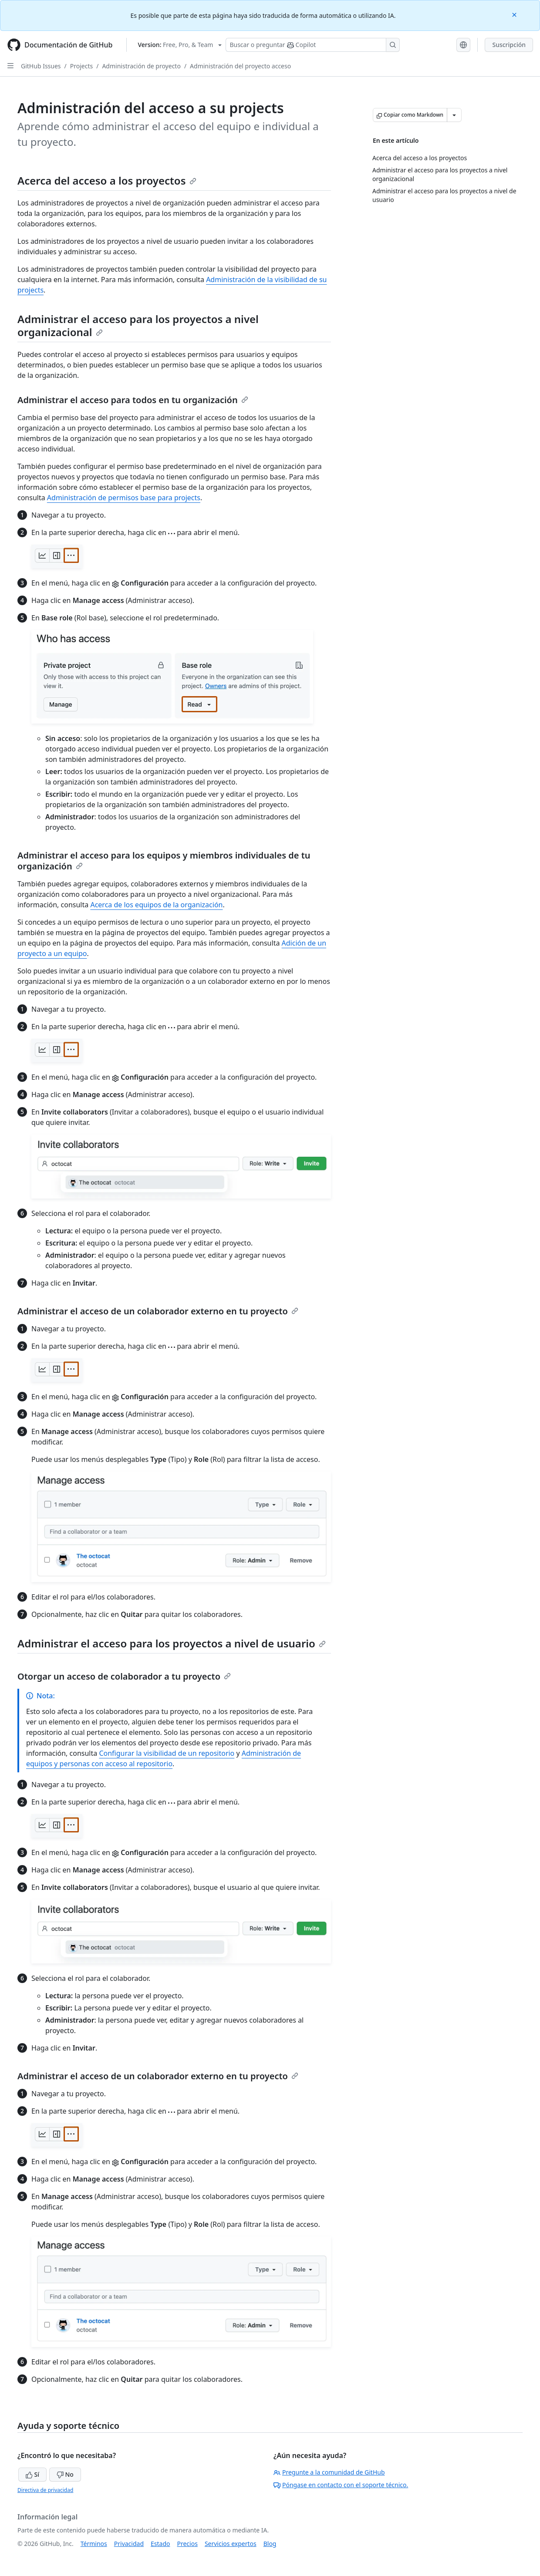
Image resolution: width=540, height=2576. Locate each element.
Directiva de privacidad (45, 2490)
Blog (270, 2543)
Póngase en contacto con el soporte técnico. (340, 2485)
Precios (187, 2543)
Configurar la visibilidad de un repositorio (166, 1753)
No (65, 2474)
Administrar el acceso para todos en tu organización (132, 400)
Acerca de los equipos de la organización (156, 904)
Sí (32, 2474)
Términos (94, 2543)
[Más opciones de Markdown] (454, 115)
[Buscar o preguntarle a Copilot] (313, 45)
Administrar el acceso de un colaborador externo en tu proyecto (157, 1311)
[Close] (515, 14)
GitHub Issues (41, 66)
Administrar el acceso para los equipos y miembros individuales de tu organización (163, 860)
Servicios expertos (230, 2543)
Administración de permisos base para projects (123, 497)
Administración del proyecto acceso (240, 66)
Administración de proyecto (141, 66)
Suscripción (509, 44)
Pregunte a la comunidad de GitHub (329, 2472)
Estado (160, 2543)
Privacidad (129, 2543)
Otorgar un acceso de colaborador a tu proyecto (124, 1676)
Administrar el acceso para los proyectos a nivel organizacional (138, 325)
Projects (81, 66)
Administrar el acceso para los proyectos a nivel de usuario (171, 1643)
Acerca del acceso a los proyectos (106, 180)
